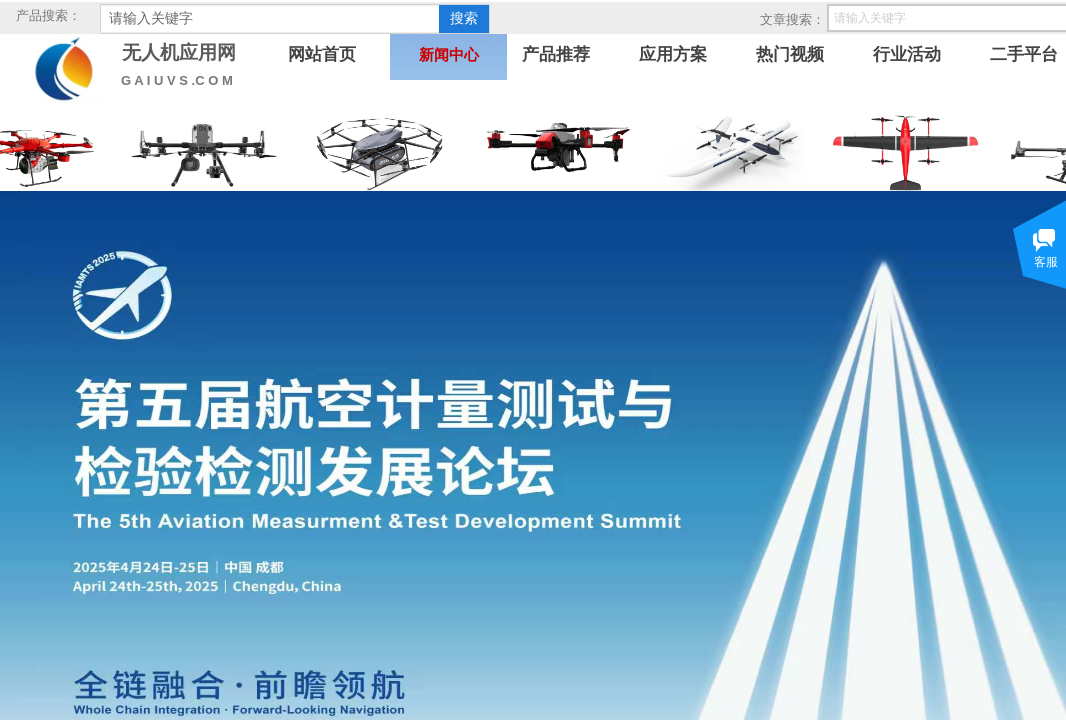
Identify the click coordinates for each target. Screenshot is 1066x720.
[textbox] (270, 19)
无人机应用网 (179, 52)
